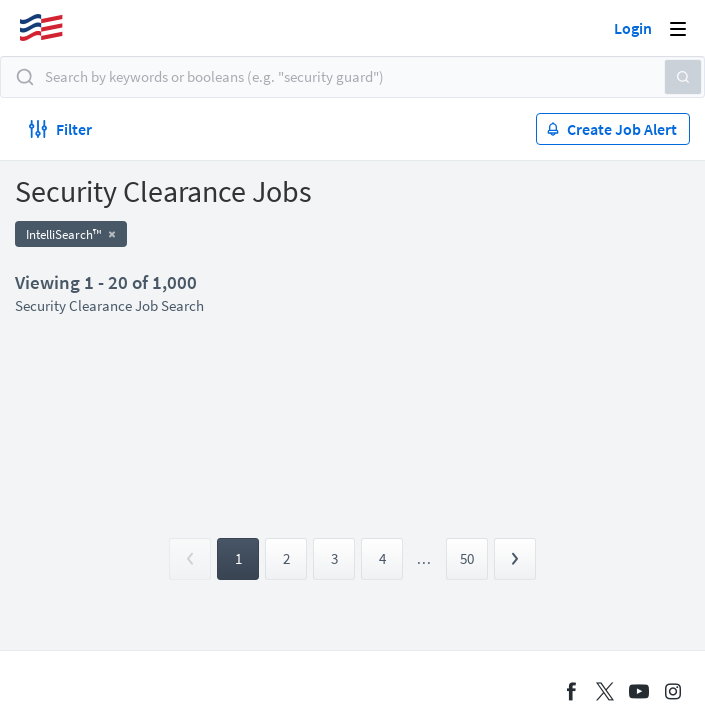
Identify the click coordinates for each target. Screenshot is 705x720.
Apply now (85, 239)
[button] (660, 82)
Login (633, 28)
